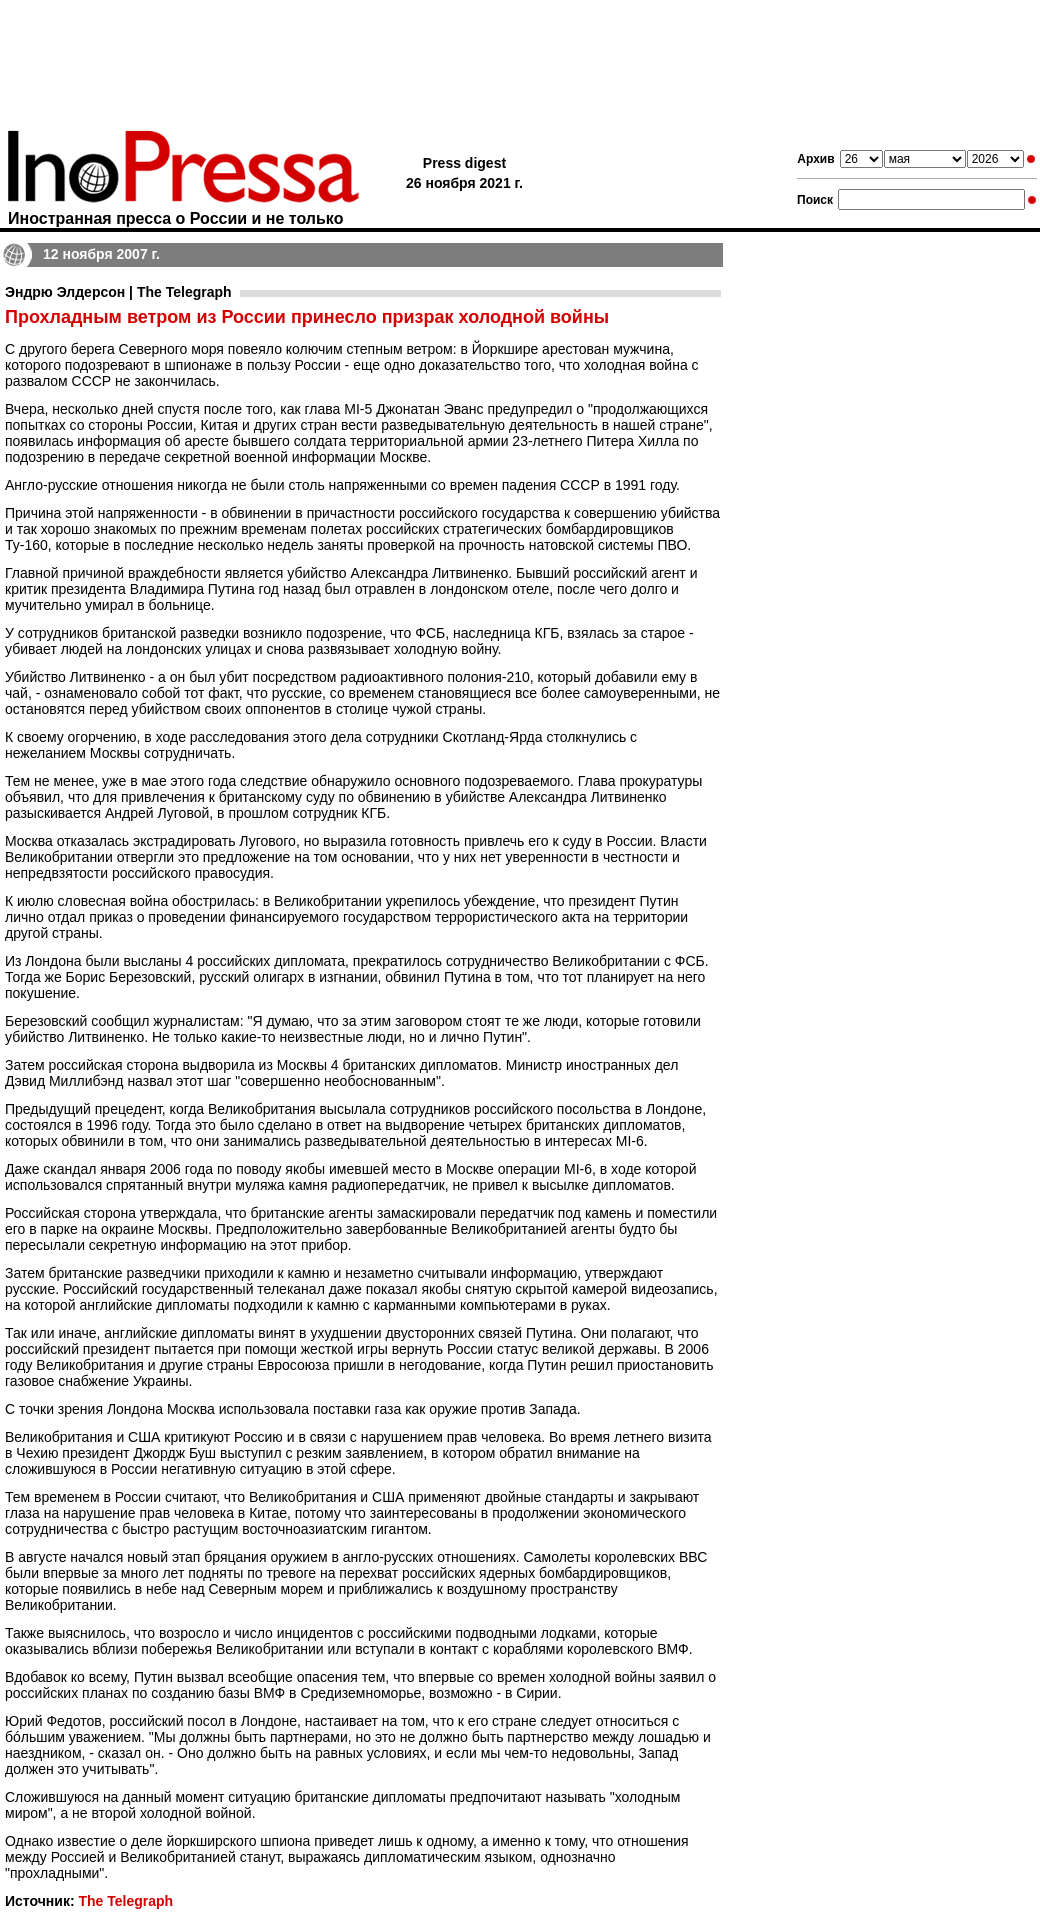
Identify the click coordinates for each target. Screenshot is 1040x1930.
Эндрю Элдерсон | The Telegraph (118, 292)
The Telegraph (125, 1901)
